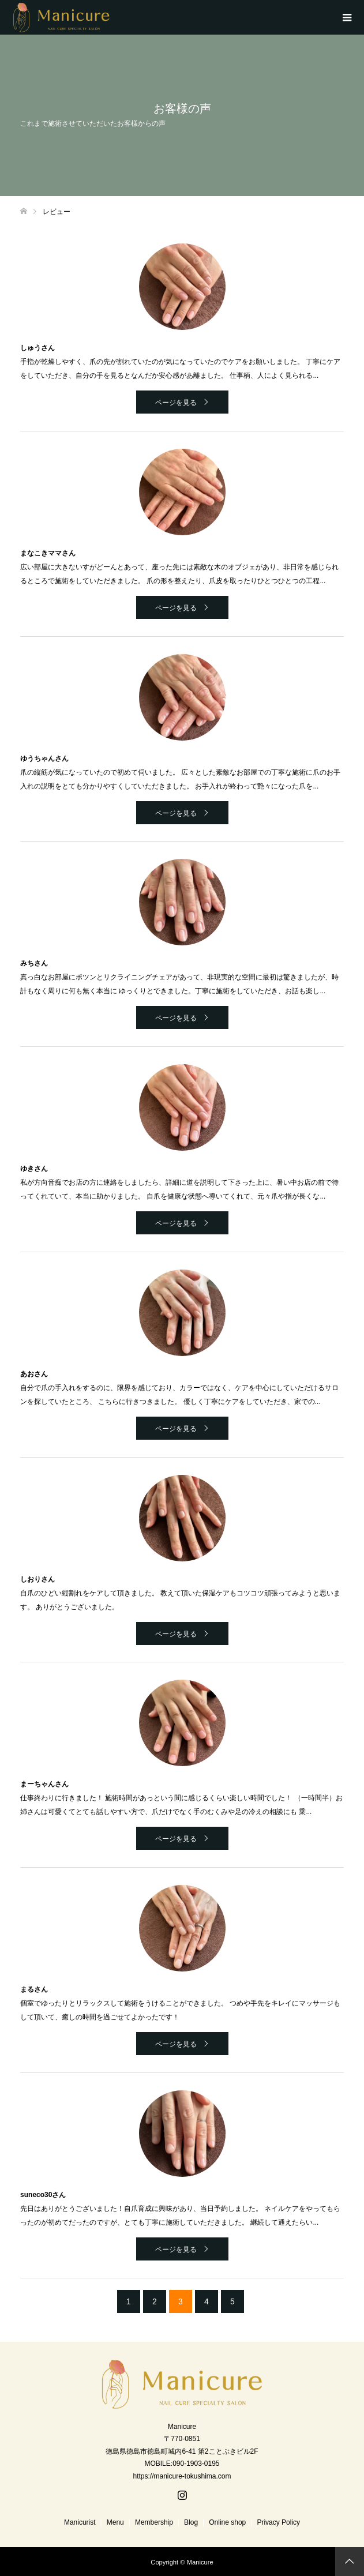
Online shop (227, 2522)
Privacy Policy (278, 2522)
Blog (191, 2522)
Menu (115, 2522)
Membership (154, 2522)
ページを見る (176, 403)
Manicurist (80, 2522)
